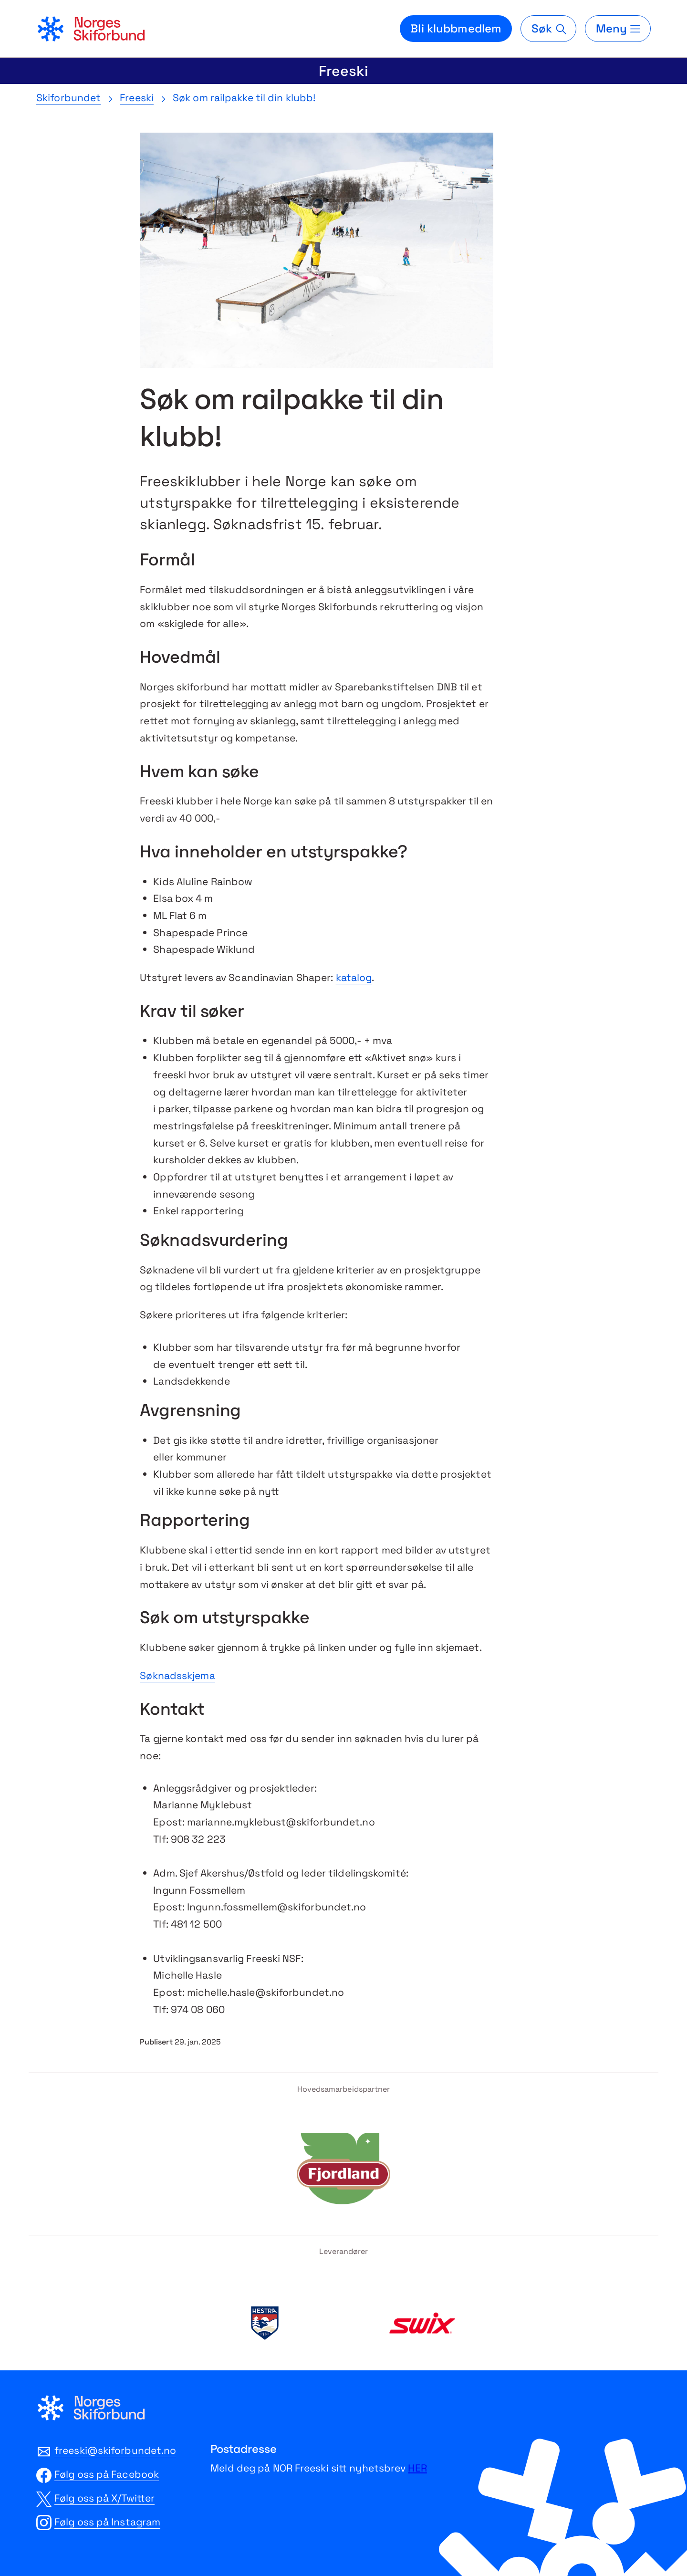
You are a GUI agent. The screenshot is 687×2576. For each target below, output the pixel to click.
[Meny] (618, 28)
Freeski (343, 71)
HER (417, 2467)
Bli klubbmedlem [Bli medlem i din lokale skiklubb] (455, 28)
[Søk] (548, 28)
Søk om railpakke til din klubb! (244, 97)
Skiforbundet (68, 97)
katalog (354, 977)
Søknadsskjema (177, 1675)
